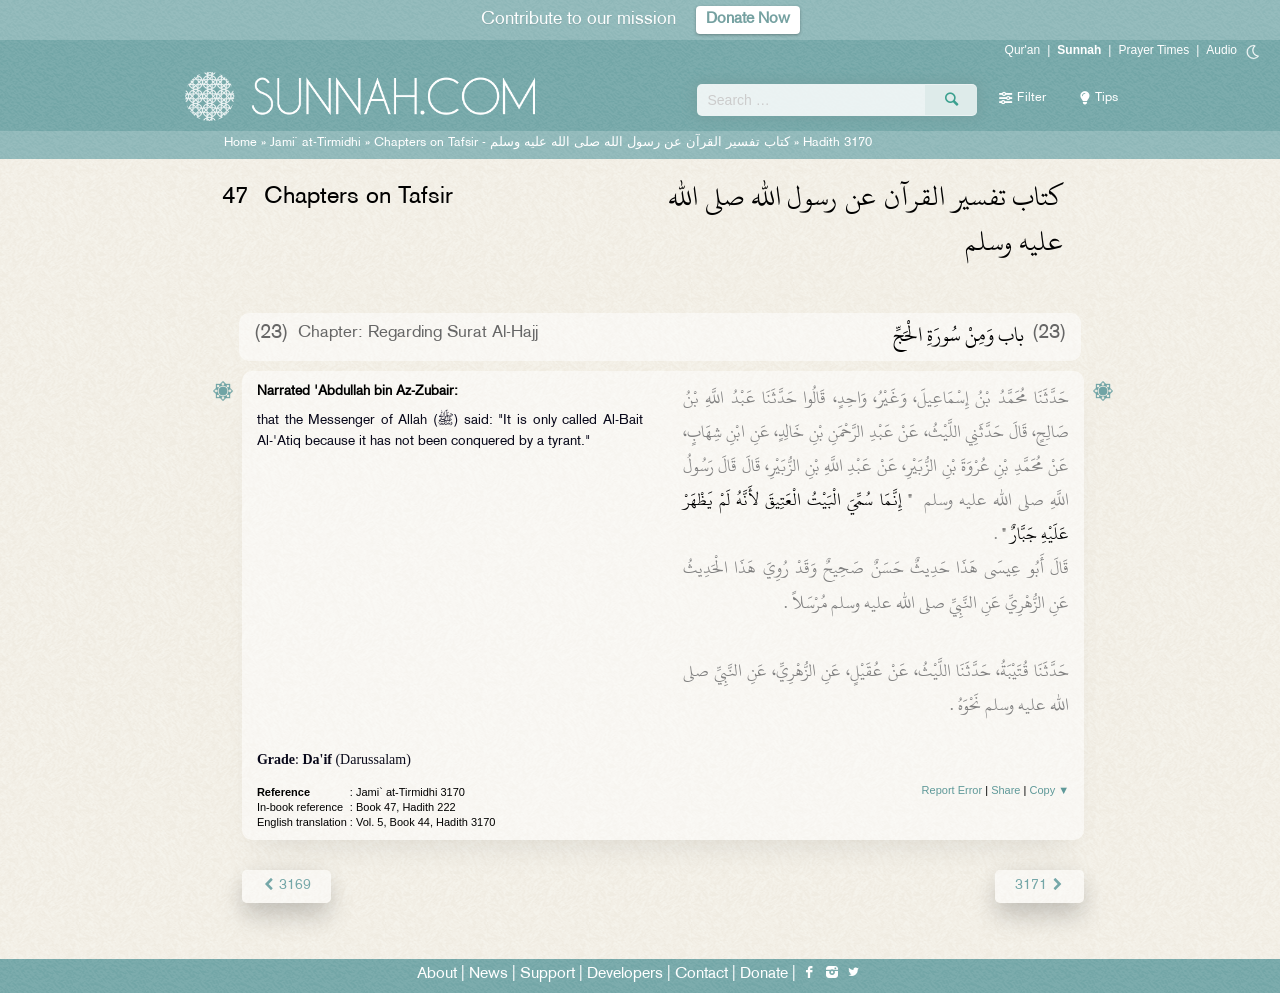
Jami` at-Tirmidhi (315, 143)
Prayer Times (1153, 50)
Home (240, 143)
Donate (764, 974)
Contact (701, 974)
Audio (1221, 50)
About (437, 974)
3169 (286, 885)
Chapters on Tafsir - (582, 143)
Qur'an (1023, 50)
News (488, 974)
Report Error (952, 790)
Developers (625, 974)
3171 (1039, 885)
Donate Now (748, 19)
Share (1005, 790)
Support (547, 974)
